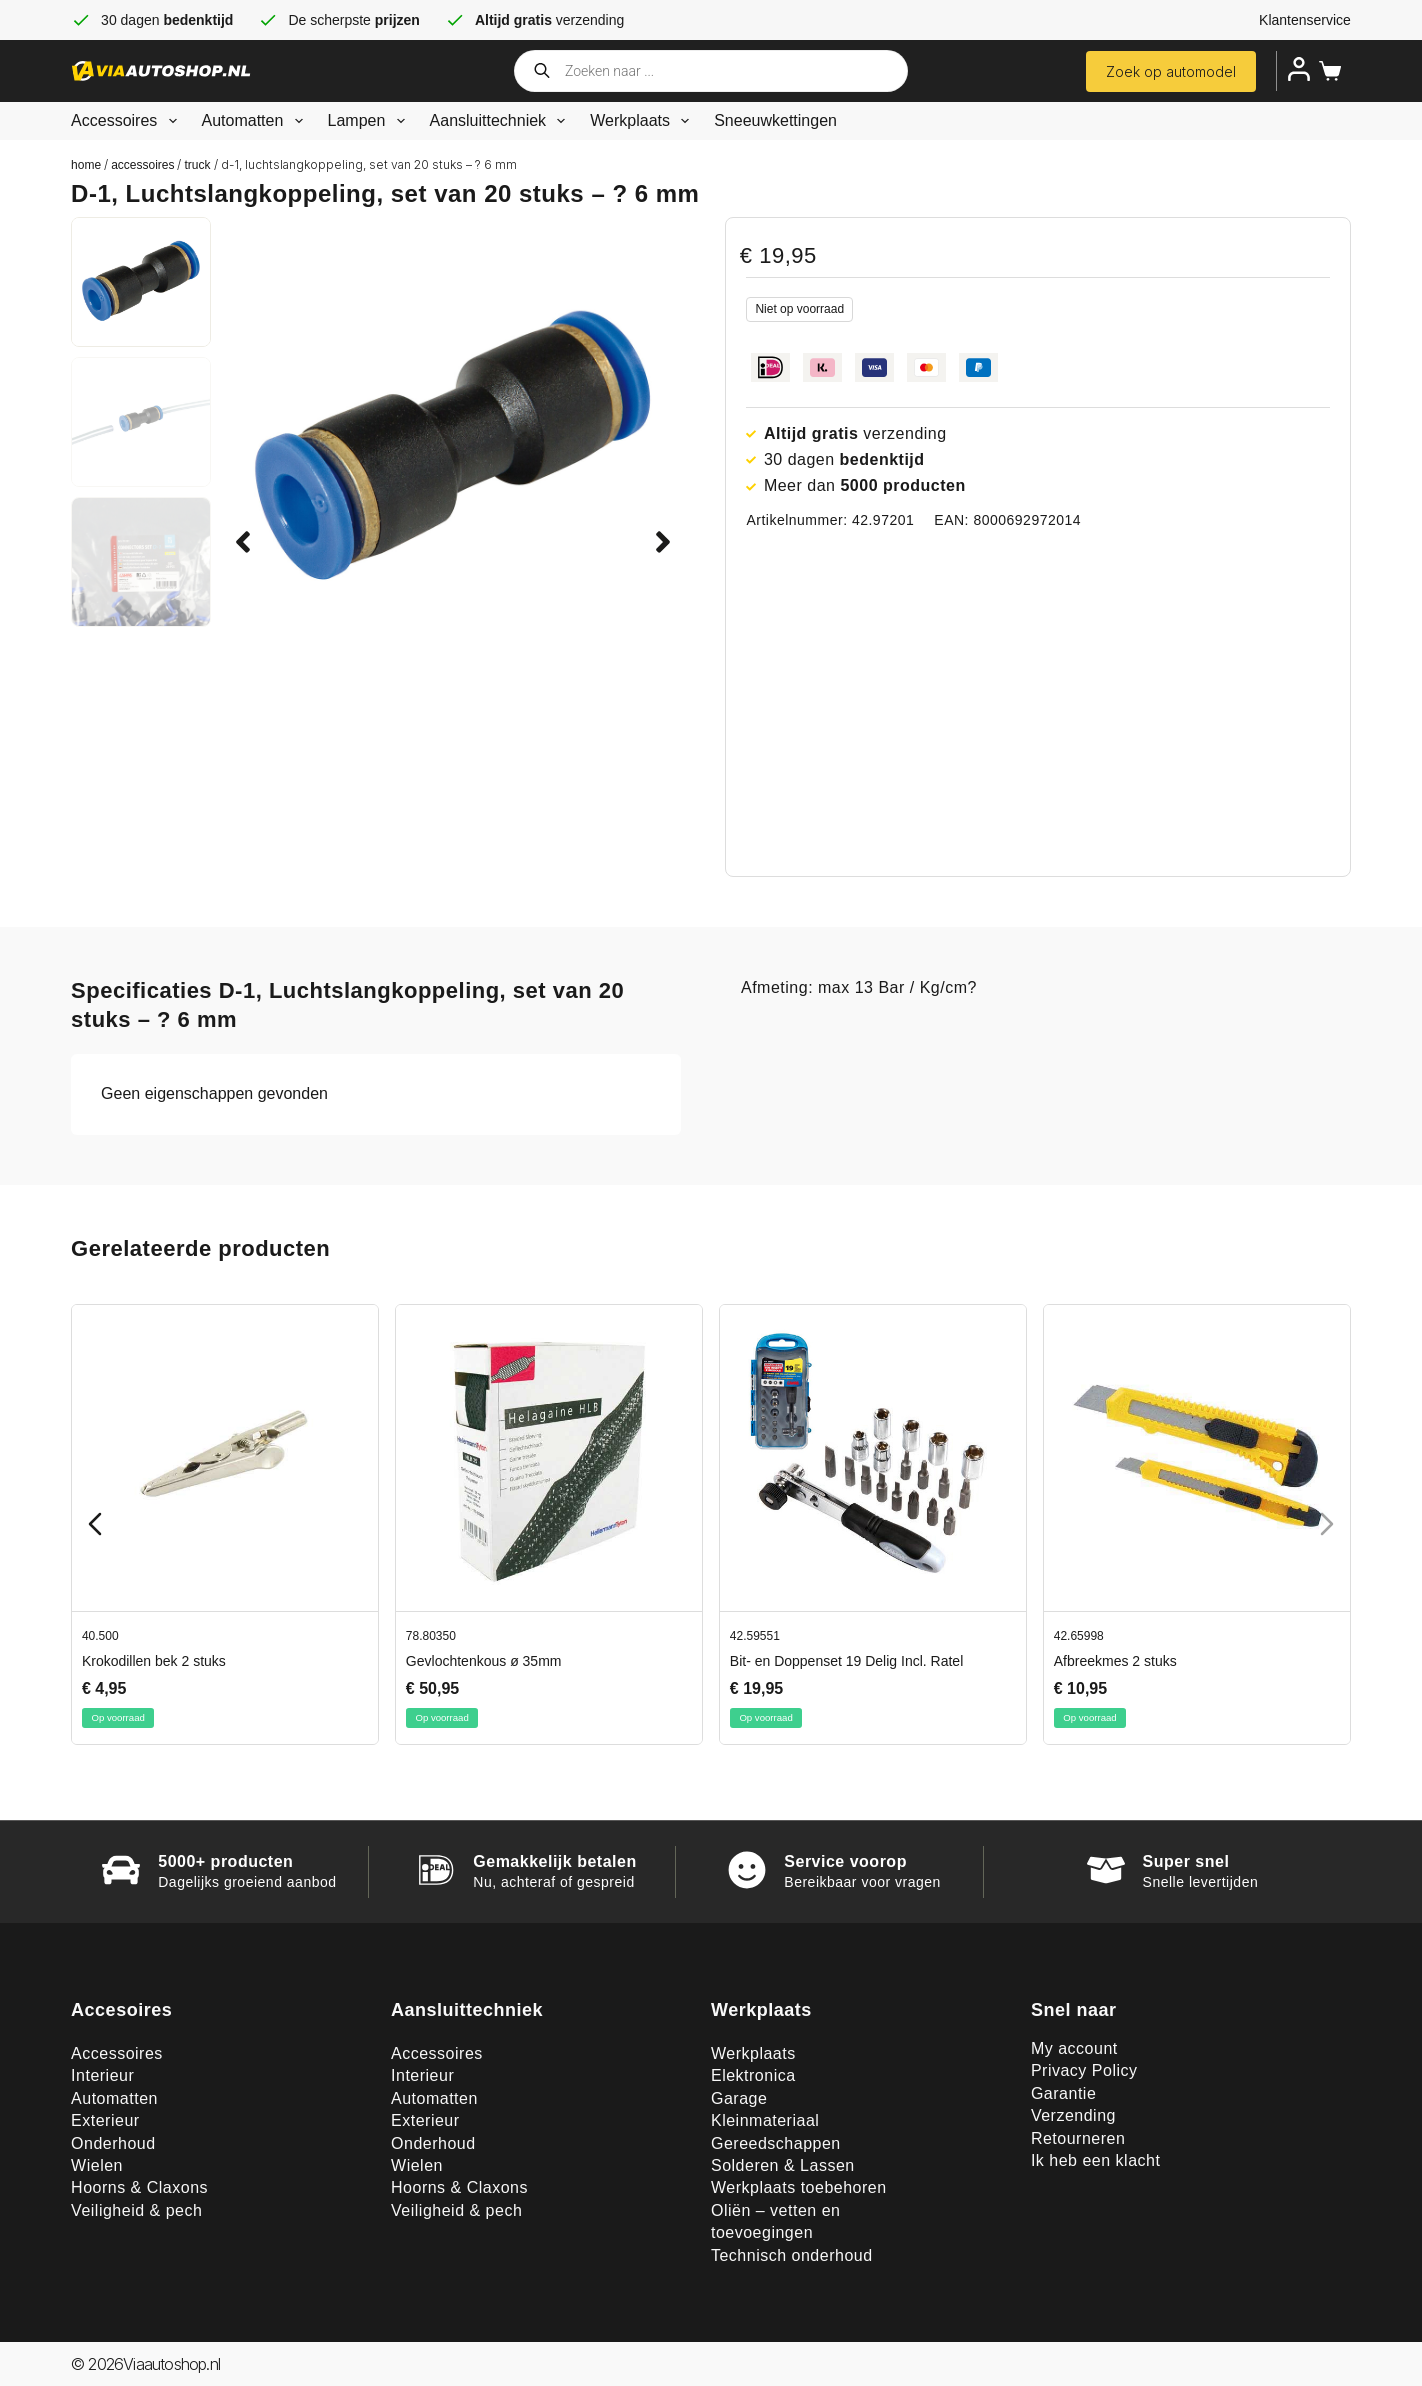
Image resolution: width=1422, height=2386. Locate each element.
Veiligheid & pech (136, 2210)
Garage (739, 2098)
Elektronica (753, 2075)
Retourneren (1078, 2138)
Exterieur (105, 2120)
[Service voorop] (747, 1870)
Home (86, 165)
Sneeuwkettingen (775, 120)
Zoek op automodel (1171, 71)
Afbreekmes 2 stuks (1115, 1661)
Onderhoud (113, 2143)
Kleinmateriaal (765, 2120)
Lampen (370, 121)
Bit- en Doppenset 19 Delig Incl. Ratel (846, 1661)
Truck (197, 165)
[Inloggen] (1299, 69)
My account (1074, 2048)
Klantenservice (1305, 20)
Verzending (1073, 2115)
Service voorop (845, 1861)
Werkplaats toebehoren (799, 2187)
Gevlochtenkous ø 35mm (484, 1661)
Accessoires (127, 121)
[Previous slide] (95, 1524)
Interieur (102, 2075)
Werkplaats (643, 121)
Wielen (97, 2165)
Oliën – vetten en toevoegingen (775, 2221)
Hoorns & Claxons (139, 2187)
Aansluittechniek (502, 121)
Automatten (256, 121)
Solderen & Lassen (783, 2165)
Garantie (1063, 2093)
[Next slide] (1327, 1524)
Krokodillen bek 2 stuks (154, 1661)
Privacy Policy (1084, 2070)
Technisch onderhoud (792, 2255)
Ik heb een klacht (1095, 2160)
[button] (243, 542)
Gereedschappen (776, 2143)
